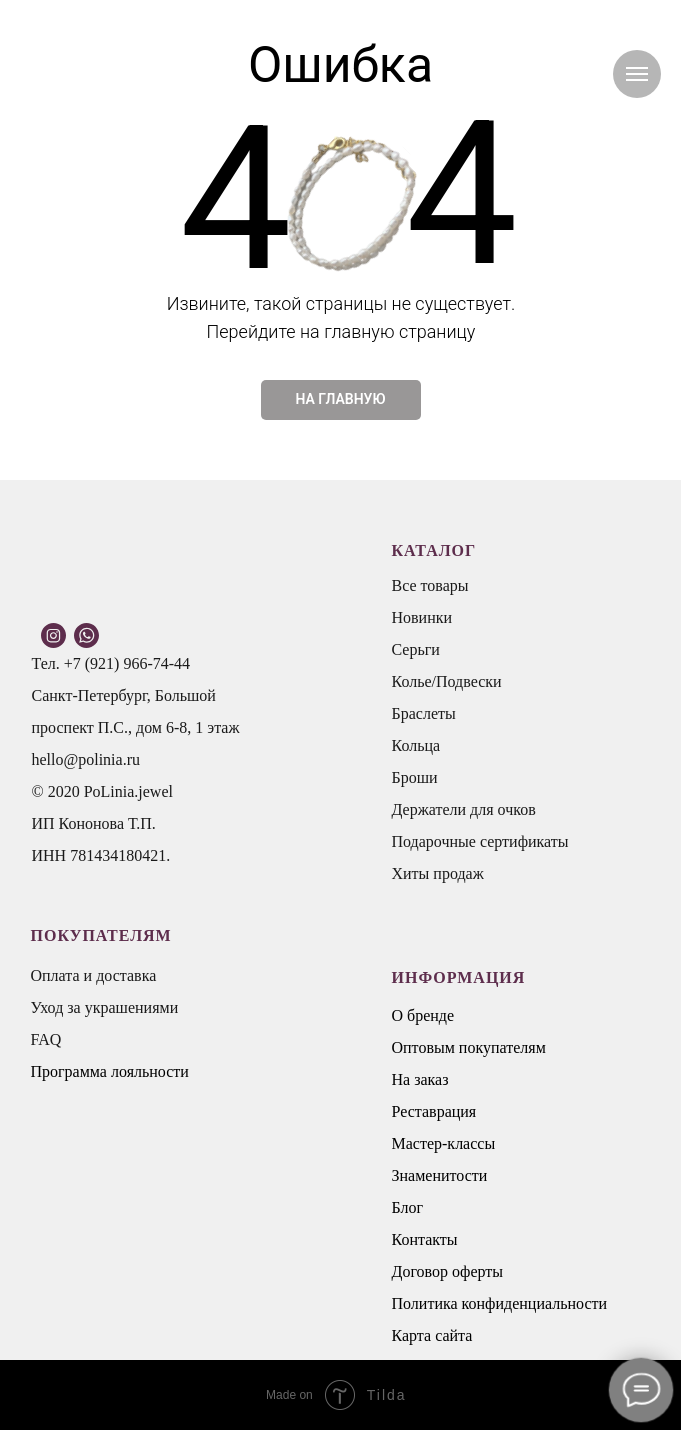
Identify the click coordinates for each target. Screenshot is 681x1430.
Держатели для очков (464, 809)
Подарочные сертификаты (480, 841)
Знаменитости (440, 1175)
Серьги (416, 649)
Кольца (416, 745)
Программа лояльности (110, 1071)
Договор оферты (448, 1271)
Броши (415, 777)
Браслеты (424, 713)
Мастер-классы (444, 1143)
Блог (408, 1207)
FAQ (46, 1039)
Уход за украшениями (105, 1007)
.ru (131, 759)
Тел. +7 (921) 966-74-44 (111, 663)
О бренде (423, 1015)
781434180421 (118, 855)
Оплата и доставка (94, 975)
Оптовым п (430, 1047)
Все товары (430, 585)
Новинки (422, 617)
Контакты (425, 1239)
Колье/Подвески (447, 681)
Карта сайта (432, 1335)
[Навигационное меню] (637, 74)
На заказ (420, 1079)
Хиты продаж (438, 873)
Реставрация (434, 1111)
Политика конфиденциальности (500, 1303)
